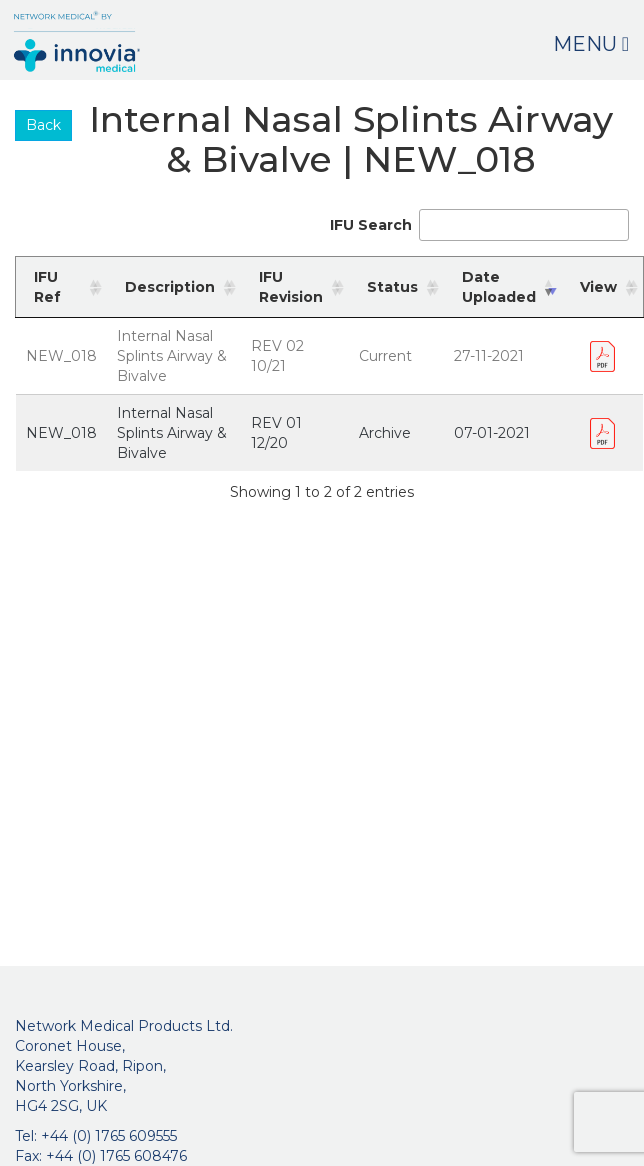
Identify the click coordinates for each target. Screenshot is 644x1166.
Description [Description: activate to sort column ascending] (170, 287)
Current (385, 356)
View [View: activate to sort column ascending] (598, 287)
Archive (385, 433)
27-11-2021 (489, 356)
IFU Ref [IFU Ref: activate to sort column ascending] (47, 287)
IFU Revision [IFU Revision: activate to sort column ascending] (291, 287)
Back (43, 125)
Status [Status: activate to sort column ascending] (392, 287)
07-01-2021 (492, 433)
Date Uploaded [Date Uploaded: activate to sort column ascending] (499, 287)
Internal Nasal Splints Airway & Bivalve (172, 356)
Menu (591, 44)
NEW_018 (61, 356)
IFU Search (479, 225)
